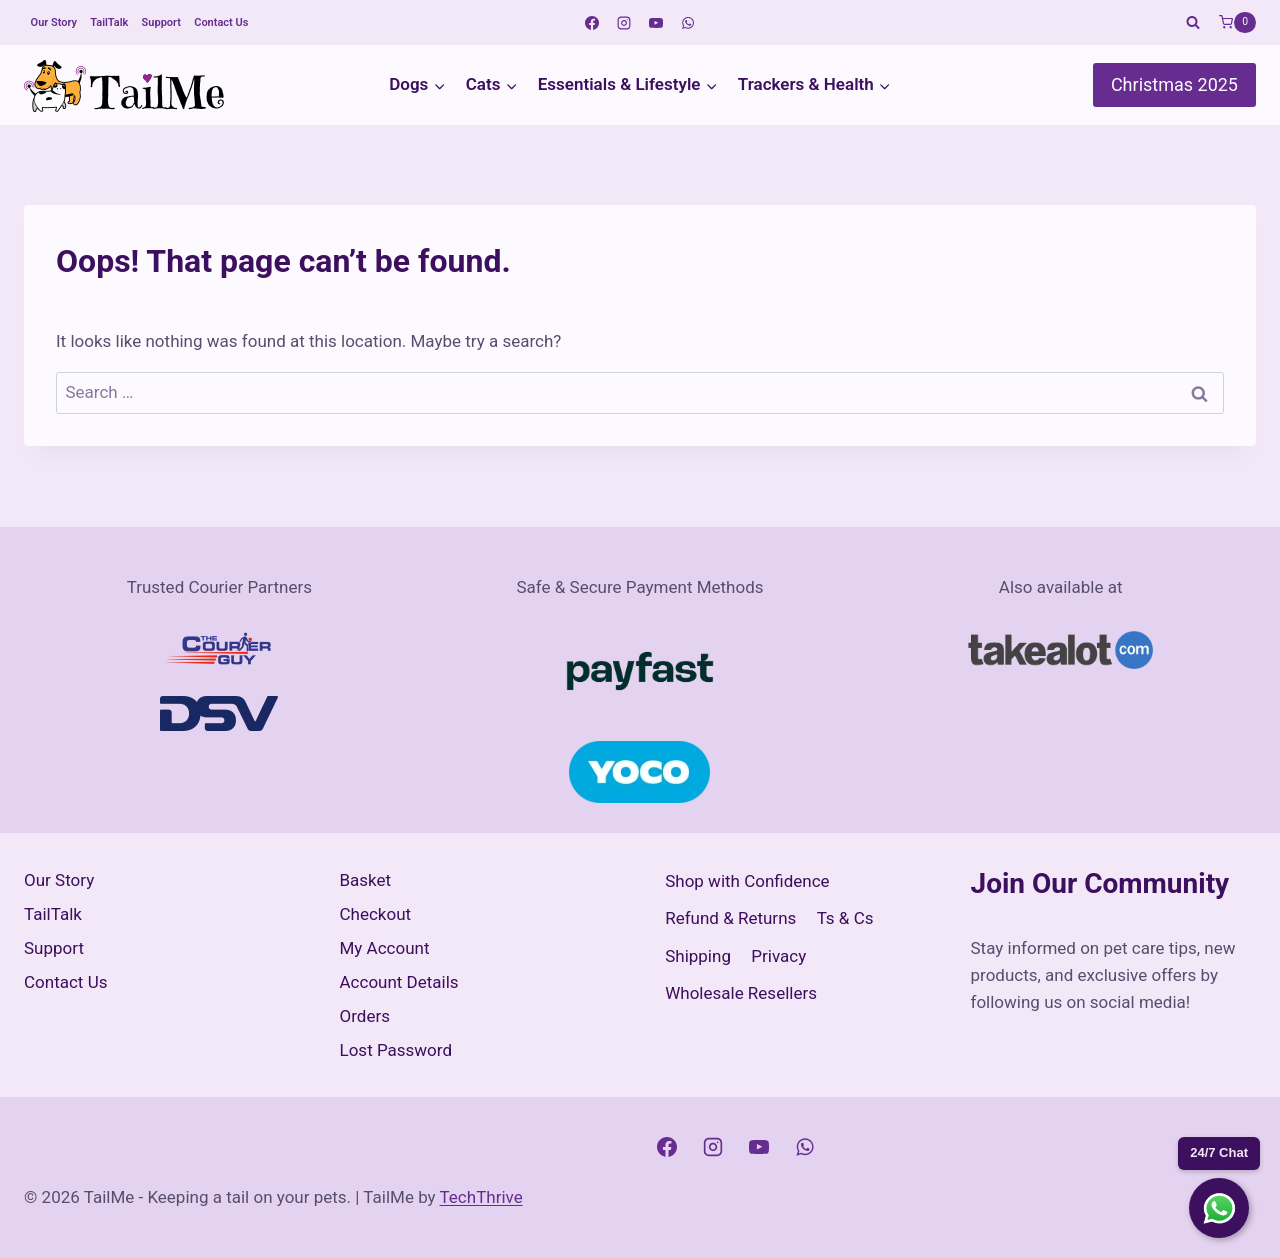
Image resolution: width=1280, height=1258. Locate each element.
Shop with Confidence (747, 881)
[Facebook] (592, 23)
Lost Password (396, 1050)
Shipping (698, 956)
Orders (365, 1016)
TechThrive (481, 1197)
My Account (385, 948)
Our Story (54, 22)
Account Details (399, 982)
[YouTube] (656, 23)
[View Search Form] (1193, 23)
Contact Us (221, 22)
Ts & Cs (845, 918)
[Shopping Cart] (1237, 23)
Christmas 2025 (1174, 84)
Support (161, 22)
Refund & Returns (730, 918)
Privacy (778, 956)
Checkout (376, 914)
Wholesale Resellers (741, 993)
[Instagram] (624, 23)
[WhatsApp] (688, 23)
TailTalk (109, 22)
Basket (366, 880)
